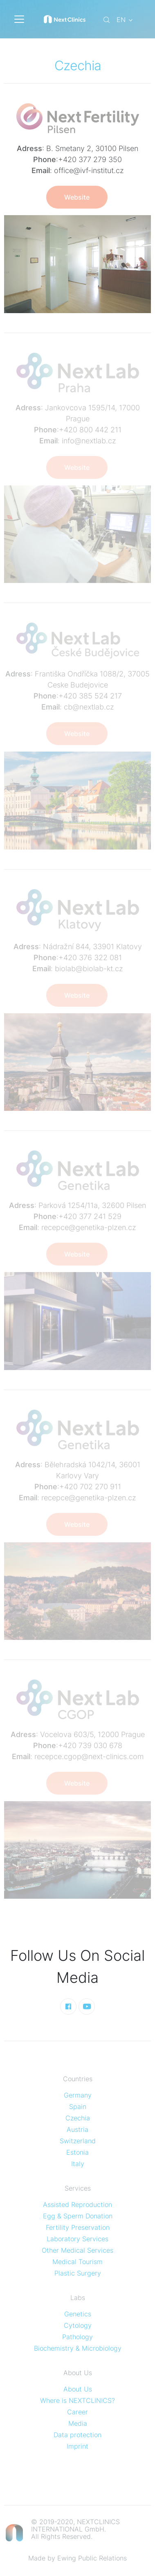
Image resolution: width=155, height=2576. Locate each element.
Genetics (77, 2314)
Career (77, 2412)
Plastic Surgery (77, 2273)
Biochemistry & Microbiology (77, 2348)
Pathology (77, 2337)
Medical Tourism (77, 2262)
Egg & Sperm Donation (77, 2216)
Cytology (78, 2325)
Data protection (77, 2435)
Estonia (77, 2152)
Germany (78, 2095)
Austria (77, 2129)
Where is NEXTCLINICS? (77, 2400)
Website (77, 197)
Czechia (77, 2118)
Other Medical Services (77, 2250)
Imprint (77, 2446)
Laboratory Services (77, 2239)
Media (77, 2423)
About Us (77, 2389)
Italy (77, 2164)
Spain (77, 2106)
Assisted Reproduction (77, 2204)
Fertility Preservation (78, 2227)
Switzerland (78, 2141)
